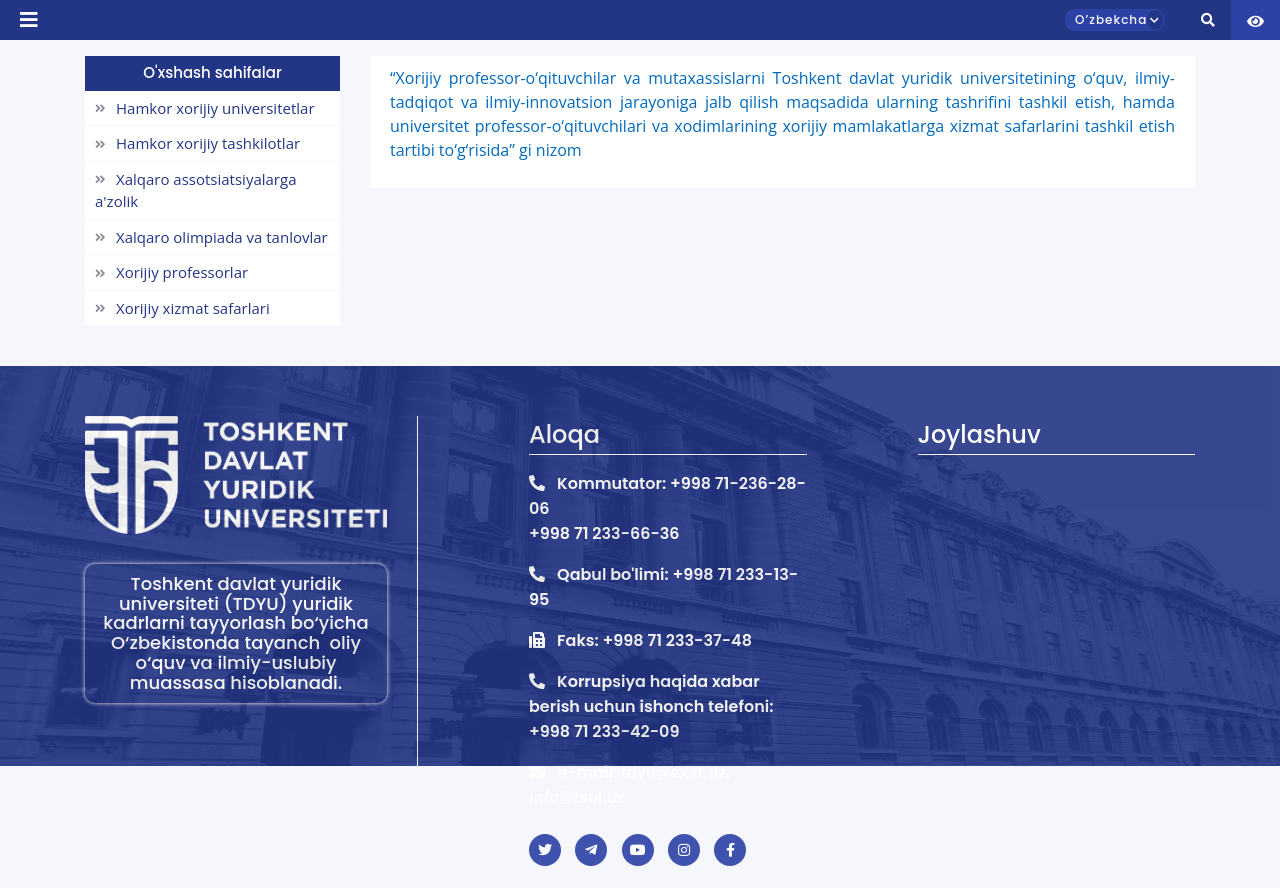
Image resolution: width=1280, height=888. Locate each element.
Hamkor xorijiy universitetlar (205, 108)
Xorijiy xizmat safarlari (182, 308)
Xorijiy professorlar (171, 272)
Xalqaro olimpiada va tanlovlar (211, 237)
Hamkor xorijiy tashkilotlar (197, 143)
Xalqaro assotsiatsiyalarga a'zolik (195, 190)
